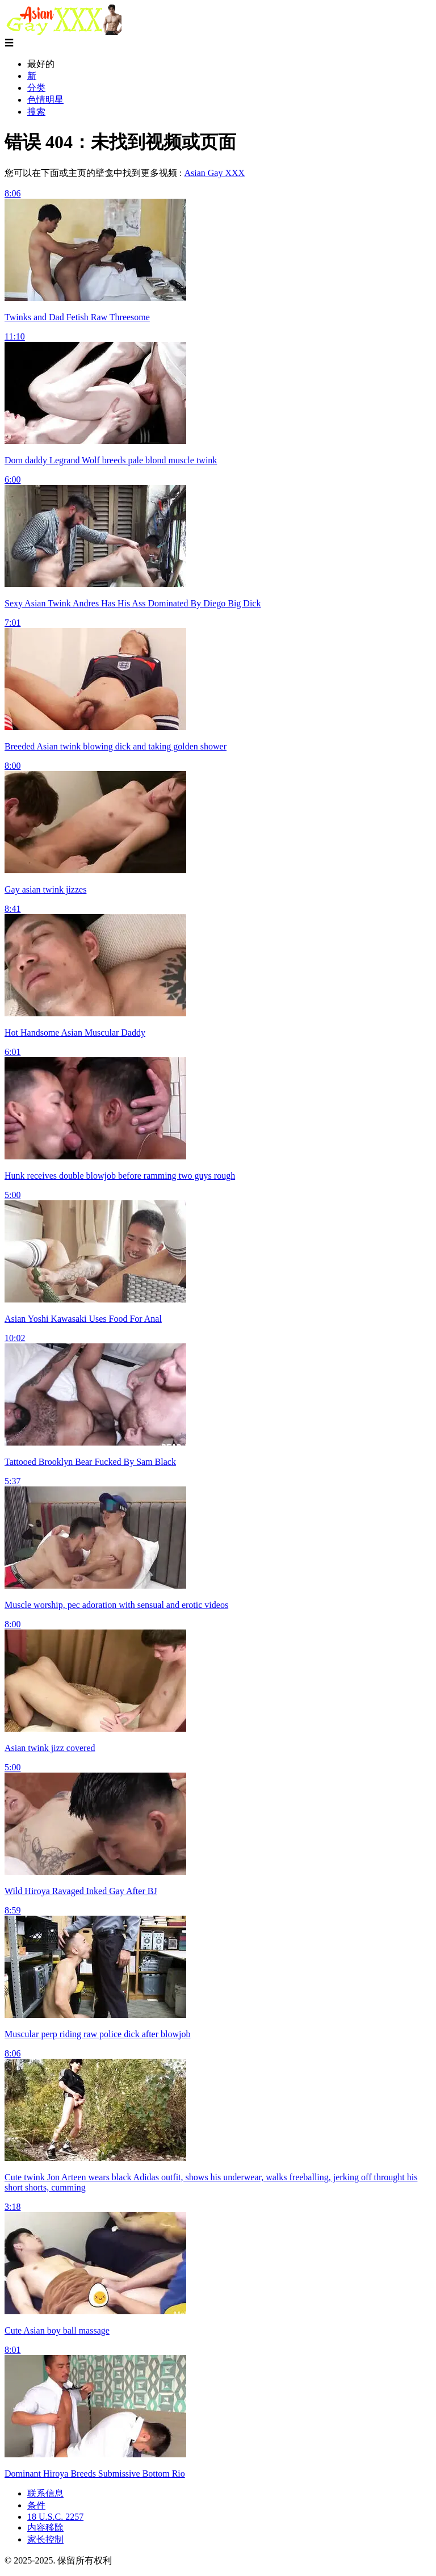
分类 (36, 88)
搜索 (36, 111)
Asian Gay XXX (214, 173)
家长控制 (45, 2539)
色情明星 (45, 99)
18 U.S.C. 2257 (55, 2516)
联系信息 (45, 2493)
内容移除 (45, 2527)
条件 (36, 2505)
